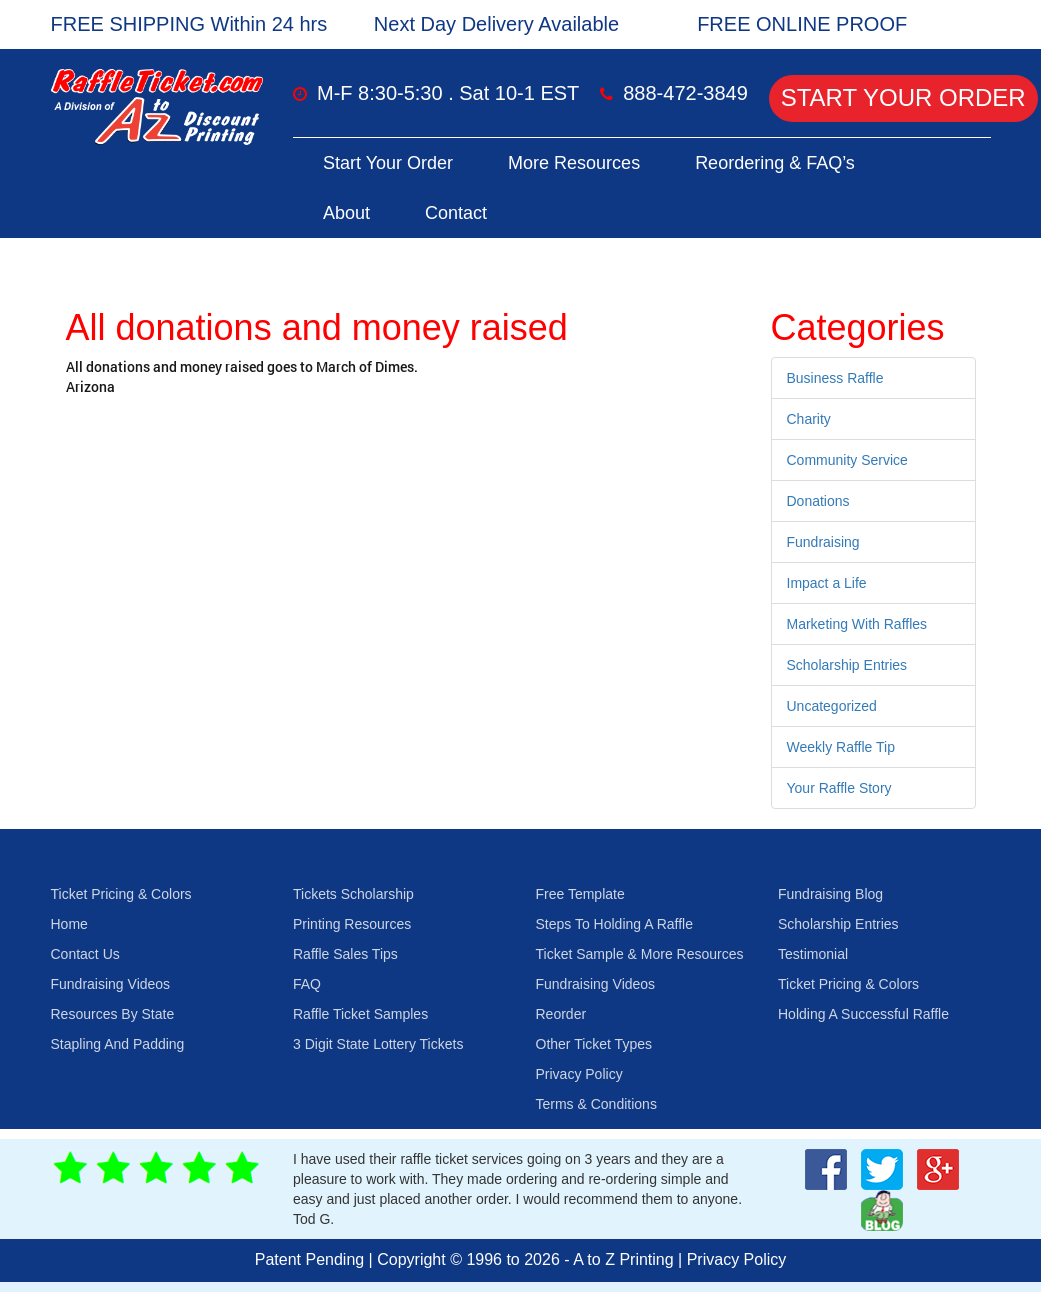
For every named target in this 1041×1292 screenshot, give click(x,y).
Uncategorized (832, 706)
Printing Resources (352, 924)
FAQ (307, 984)
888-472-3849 (685, 93)
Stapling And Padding (118, 1044)
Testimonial (813, 954)
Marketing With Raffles (857, 624)
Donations (818, 501)
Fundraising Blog (830, 894)
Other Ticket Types (594, 1044)
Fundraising (823, 542)
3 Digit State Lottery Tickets (378, 1044)
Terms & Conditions (596, 1104)
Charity (809, 419)
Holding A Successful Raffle (863, 1014)
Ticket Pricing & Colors (121, 894)
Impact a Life (827, 583)
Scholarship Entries (847, 665)
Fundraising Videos (111, 984)
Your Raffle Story (839, 788)
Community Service (847, 460)
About (346, 213)
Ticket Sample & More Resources (640, 954)
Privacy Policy (579, 1074)
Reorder (561, 1014)
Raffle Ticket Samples (360, 1014)
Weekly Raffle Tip (841, 747)
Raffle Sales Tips (345, 954)
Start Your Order (903, 97)
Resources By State (113, 1014)
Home (69, 924)
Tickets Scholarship (353, 894)
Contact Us (85, 954)
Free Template (580, 894)
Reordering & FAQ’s (775, 163)
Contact (456, 213)
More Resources (574, 163)
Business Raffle (835, 378)
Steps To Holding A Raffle (614, 924)
